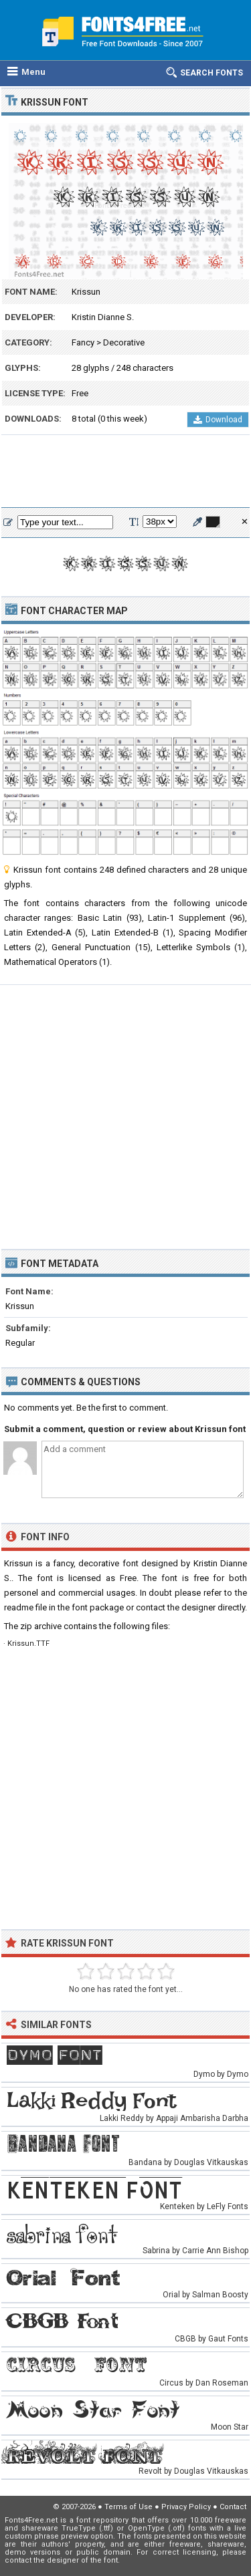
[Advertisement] (125, 472)
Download (217, 419)
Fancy (83, 342)
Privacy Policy (186, 2506)
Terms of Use (128, 2506)
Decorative (124, 342)
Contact (233, 2506)
